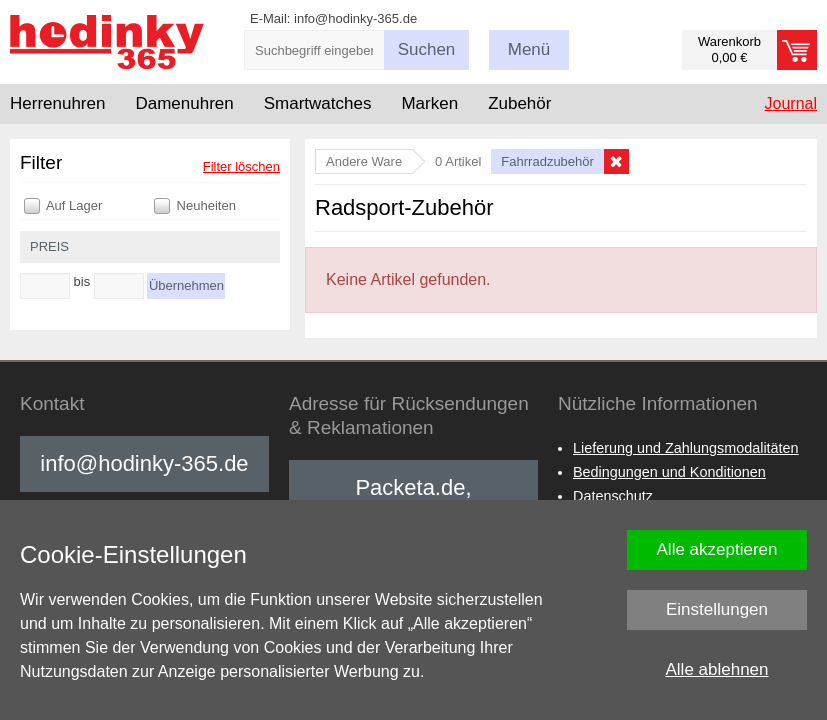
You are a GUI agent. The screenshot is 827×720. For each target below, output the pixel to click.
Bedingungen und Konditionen (669, 472)
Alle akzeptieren (717, 549)
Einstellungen (717, 609)
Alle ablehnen (716, 669)
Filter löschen (241, 166)
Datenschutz (613, 496)
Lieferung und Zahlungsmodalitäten (686, 448)
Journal (791, 103)
